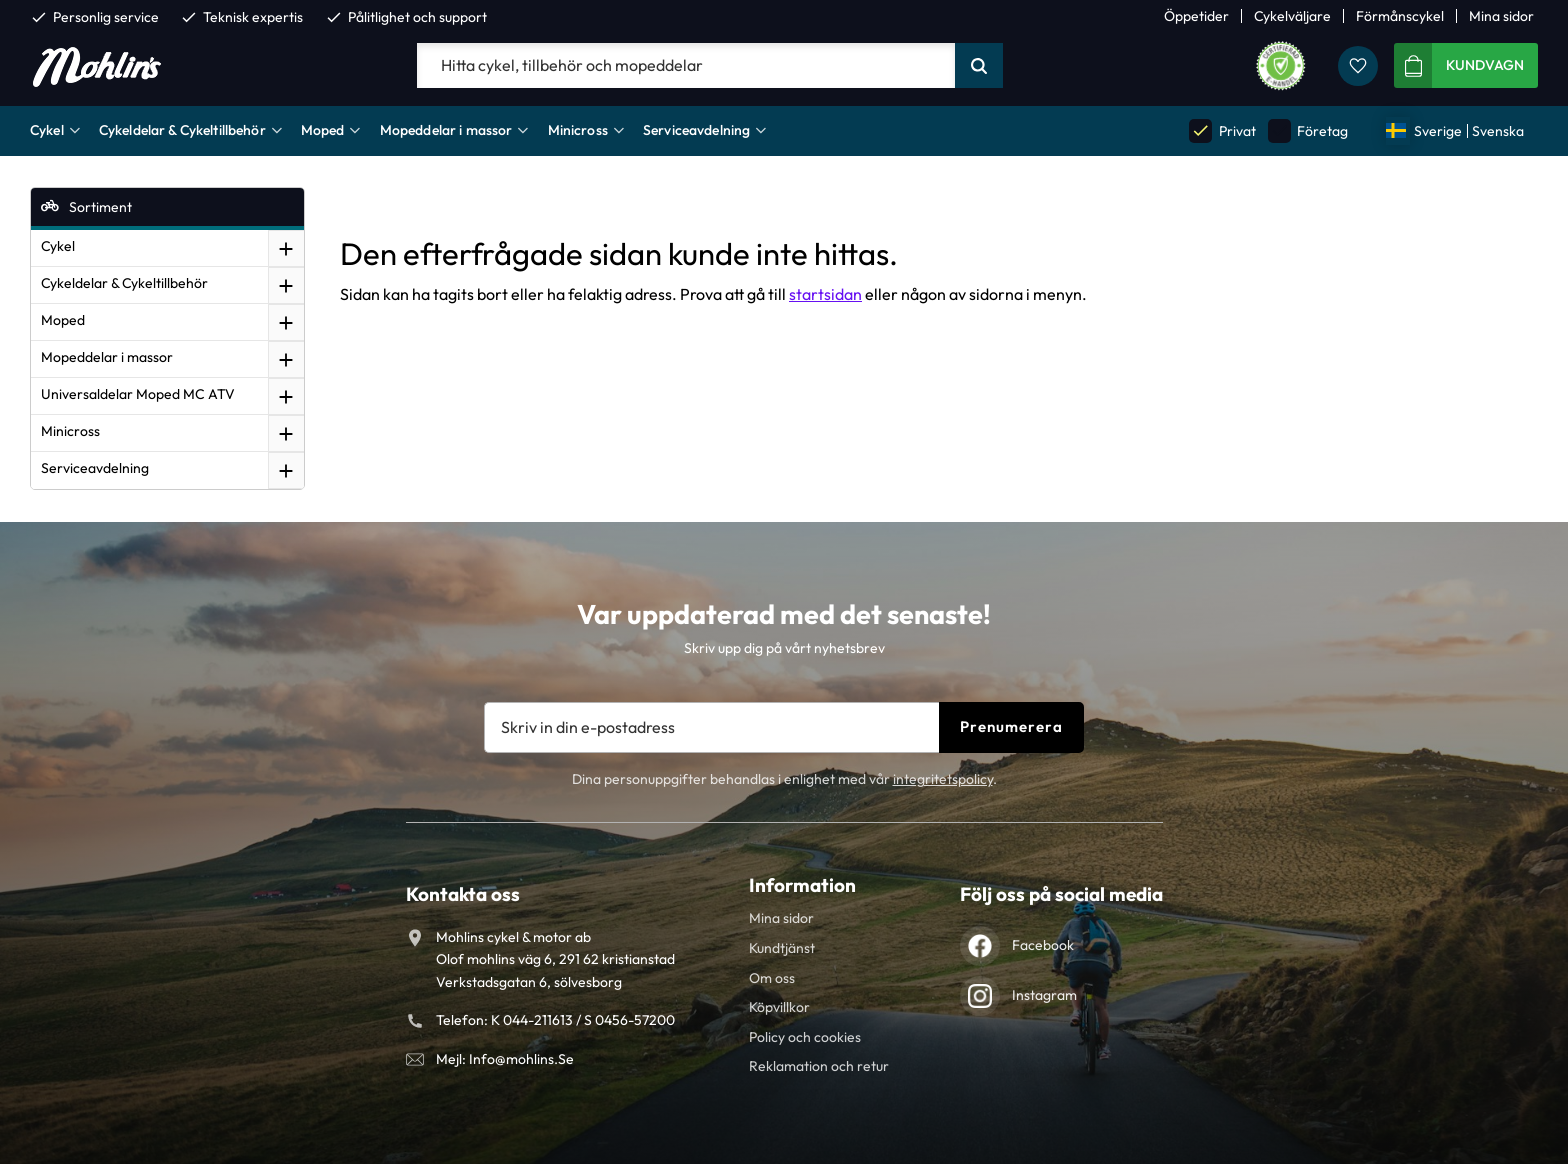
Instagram (1044, 995)
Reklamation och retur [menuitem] (819, 1066)
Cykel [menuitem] (47, 130)
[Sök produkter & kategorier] (686, 66)
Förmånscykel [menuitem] (1400, 16)
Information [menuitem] (802, 885)
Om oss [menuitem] (772, 978)
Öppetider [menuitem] (1196, 16)
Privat (1222, 130)
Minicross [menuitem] (578, 130)
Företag (1308, 130)
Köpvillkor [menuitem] (779, 1007)
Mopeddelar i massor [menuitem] (446, 130)
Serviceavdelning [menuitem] (696, 130)
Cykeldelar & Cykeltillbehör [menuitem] (182, 130)
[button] (1358, 66)
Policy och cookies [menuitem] (805, 1037)
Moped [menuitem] (323, 130)
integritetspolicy (943, 779)
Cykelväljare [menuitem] (1292, 16)
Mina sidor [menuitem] (1501, 16)
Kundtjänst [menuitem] (782, 948)
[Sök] (979, 66)
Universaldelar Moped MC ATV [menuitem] (138, 394)
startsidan (825, 294)
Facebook (1043, 945)
